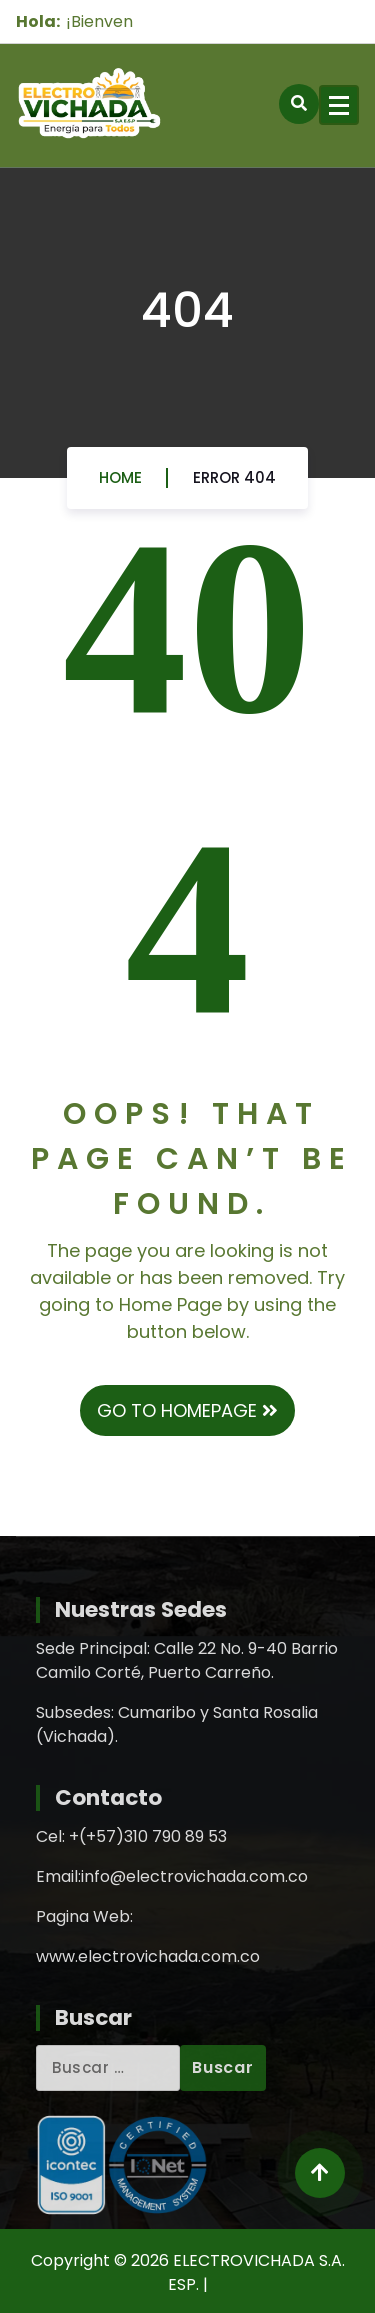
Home (120, 483)
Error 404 (234, 483)
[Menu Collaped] (339, 105)
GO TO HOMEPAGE (187, 1410)
